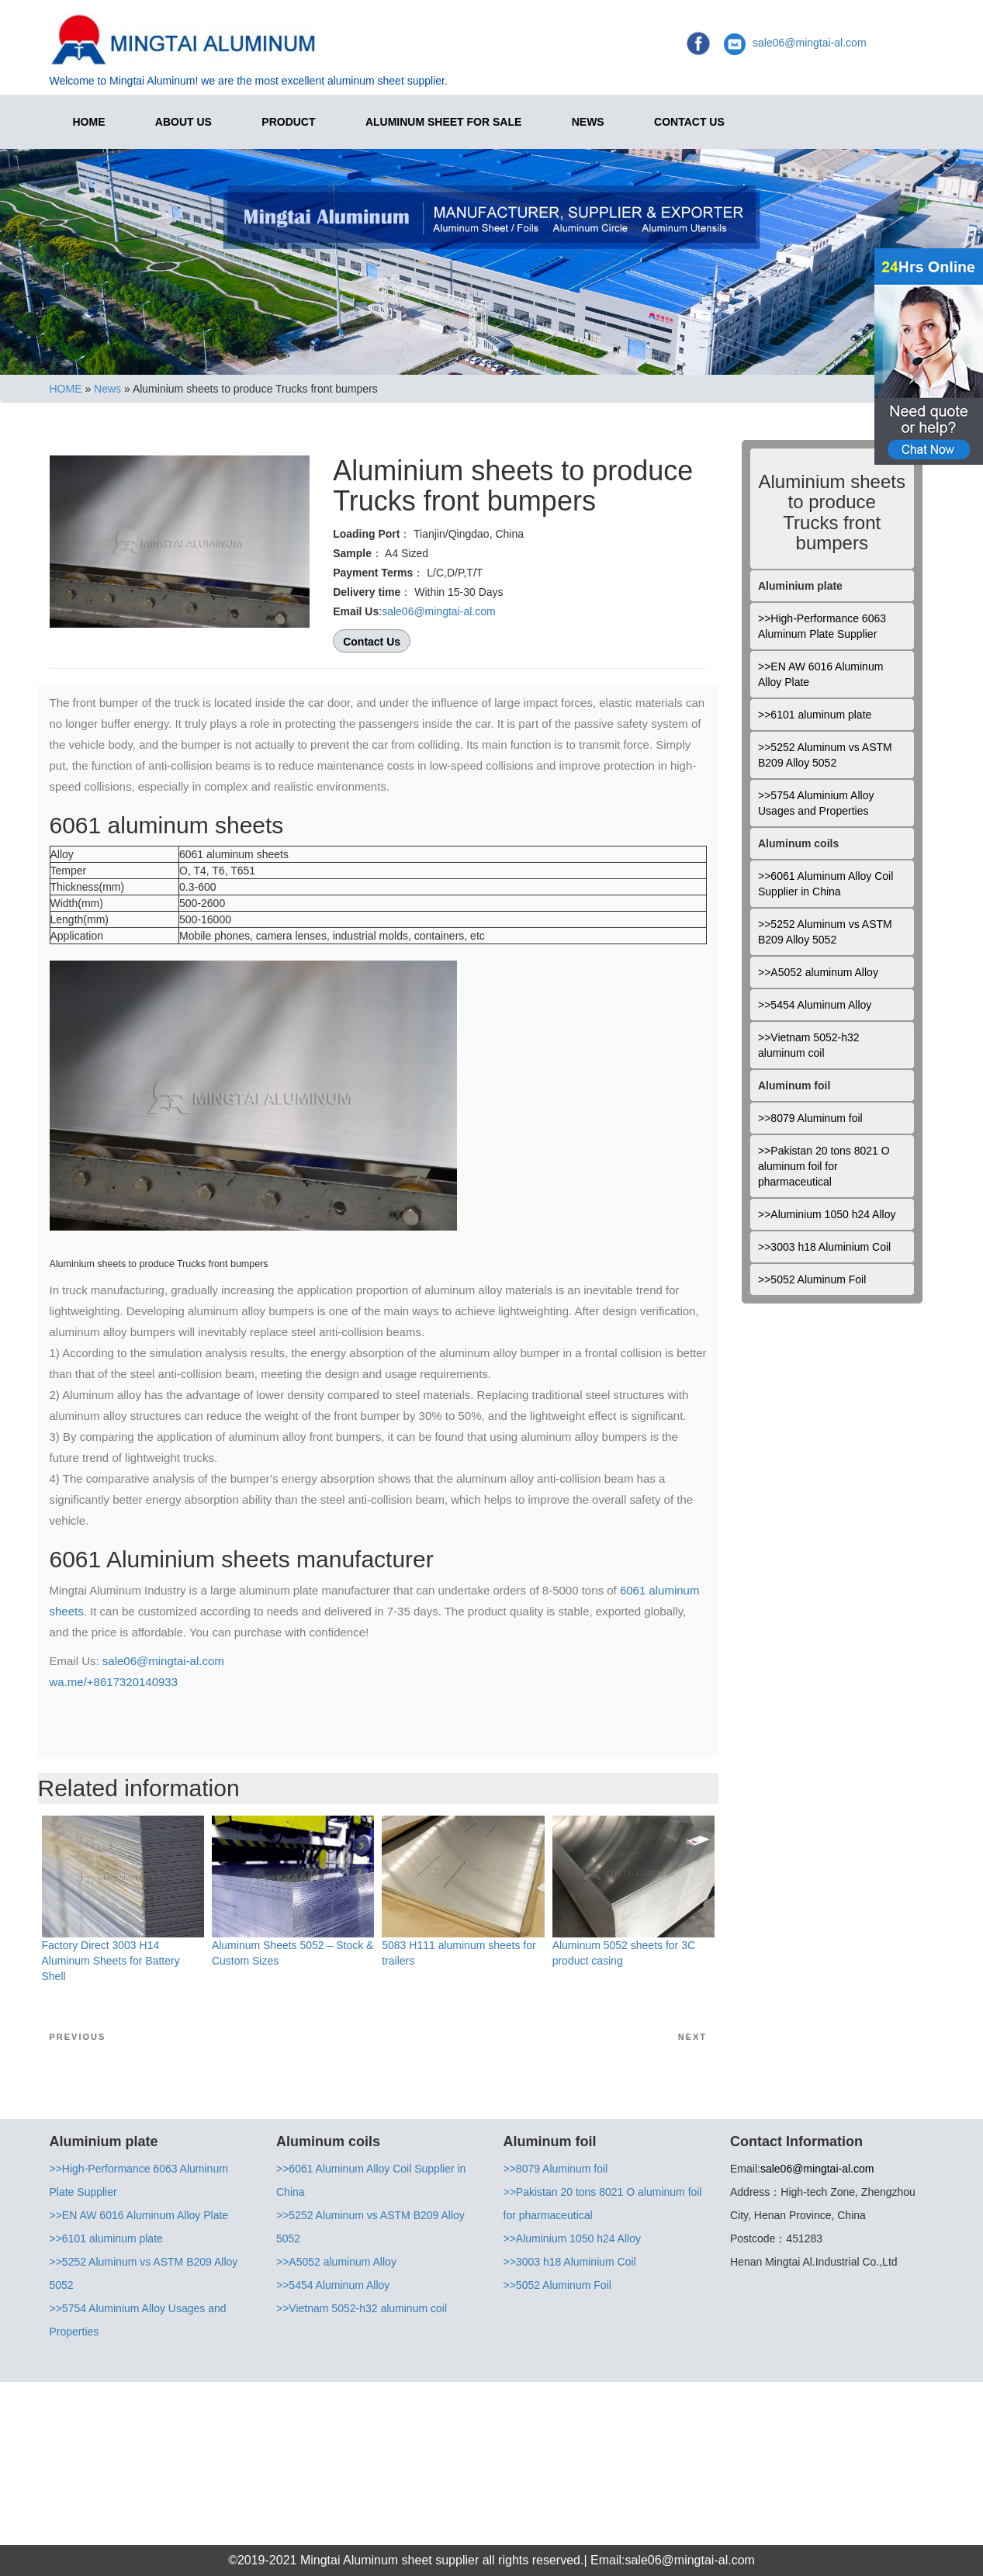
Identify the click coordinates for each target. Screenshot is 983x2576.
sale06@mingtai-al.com (810, 42)
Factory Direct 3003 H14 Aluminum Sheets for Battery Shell (111, 1960)
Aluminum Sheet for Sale (443, 122)
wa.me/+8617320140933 (114, 1681)
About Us (183, 122)
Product (288, 122)
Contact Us (689, 122)
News (588, 122)
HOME (89, 122)
